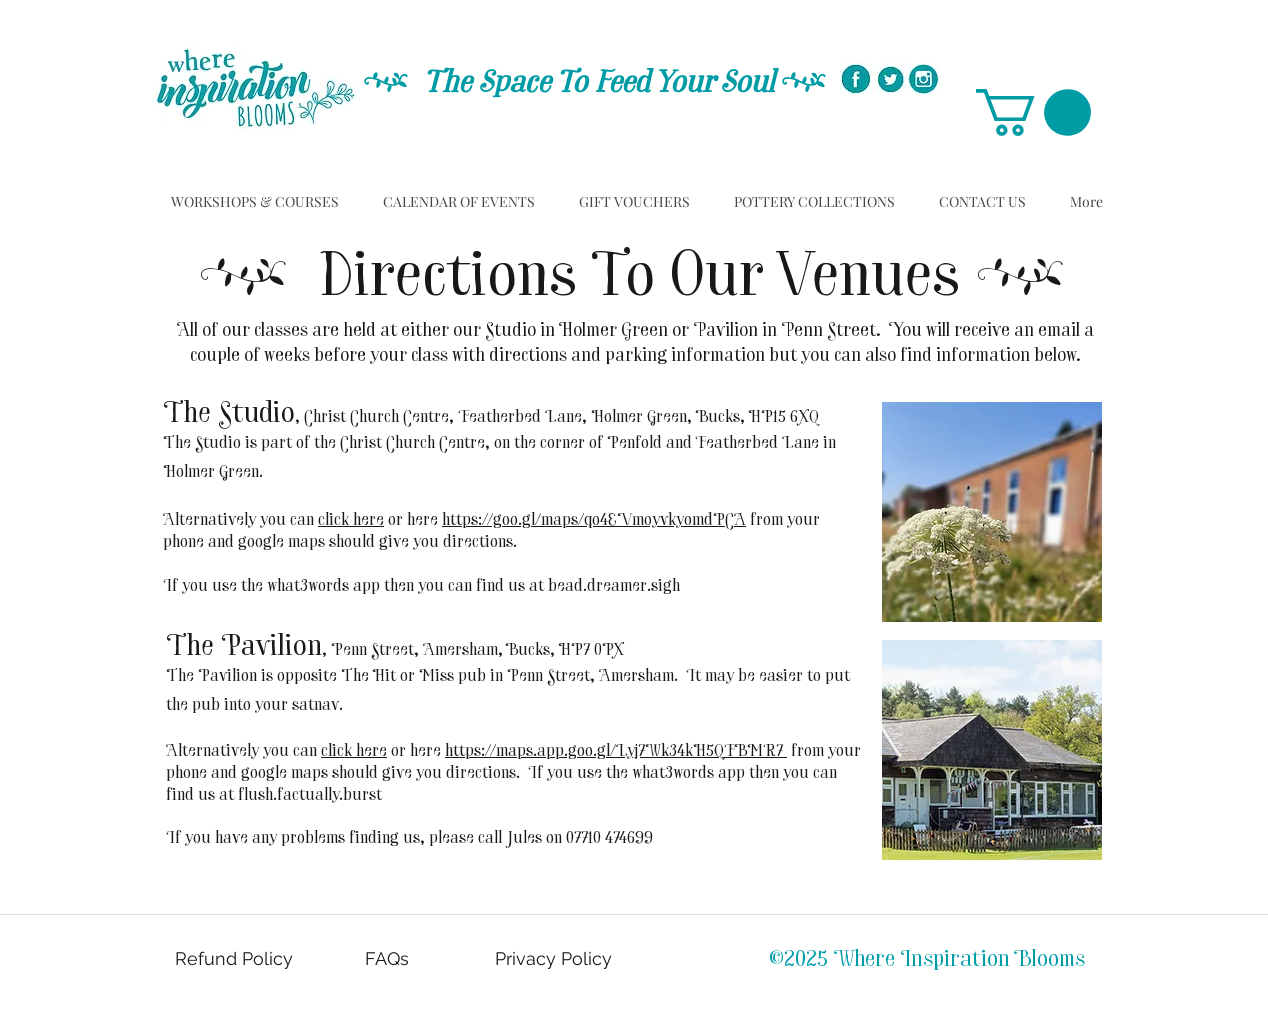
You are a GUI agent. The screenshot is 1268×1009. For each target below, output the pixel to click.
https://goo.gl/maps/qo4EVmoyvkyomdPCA (594, 521)
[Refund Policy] (236, 959)
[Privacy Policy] (555, 959)
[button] (1033, 112)
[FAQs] (389, 959)
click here (351, 521)
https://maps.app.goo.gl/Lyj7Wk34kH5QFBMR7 (616, 752)
